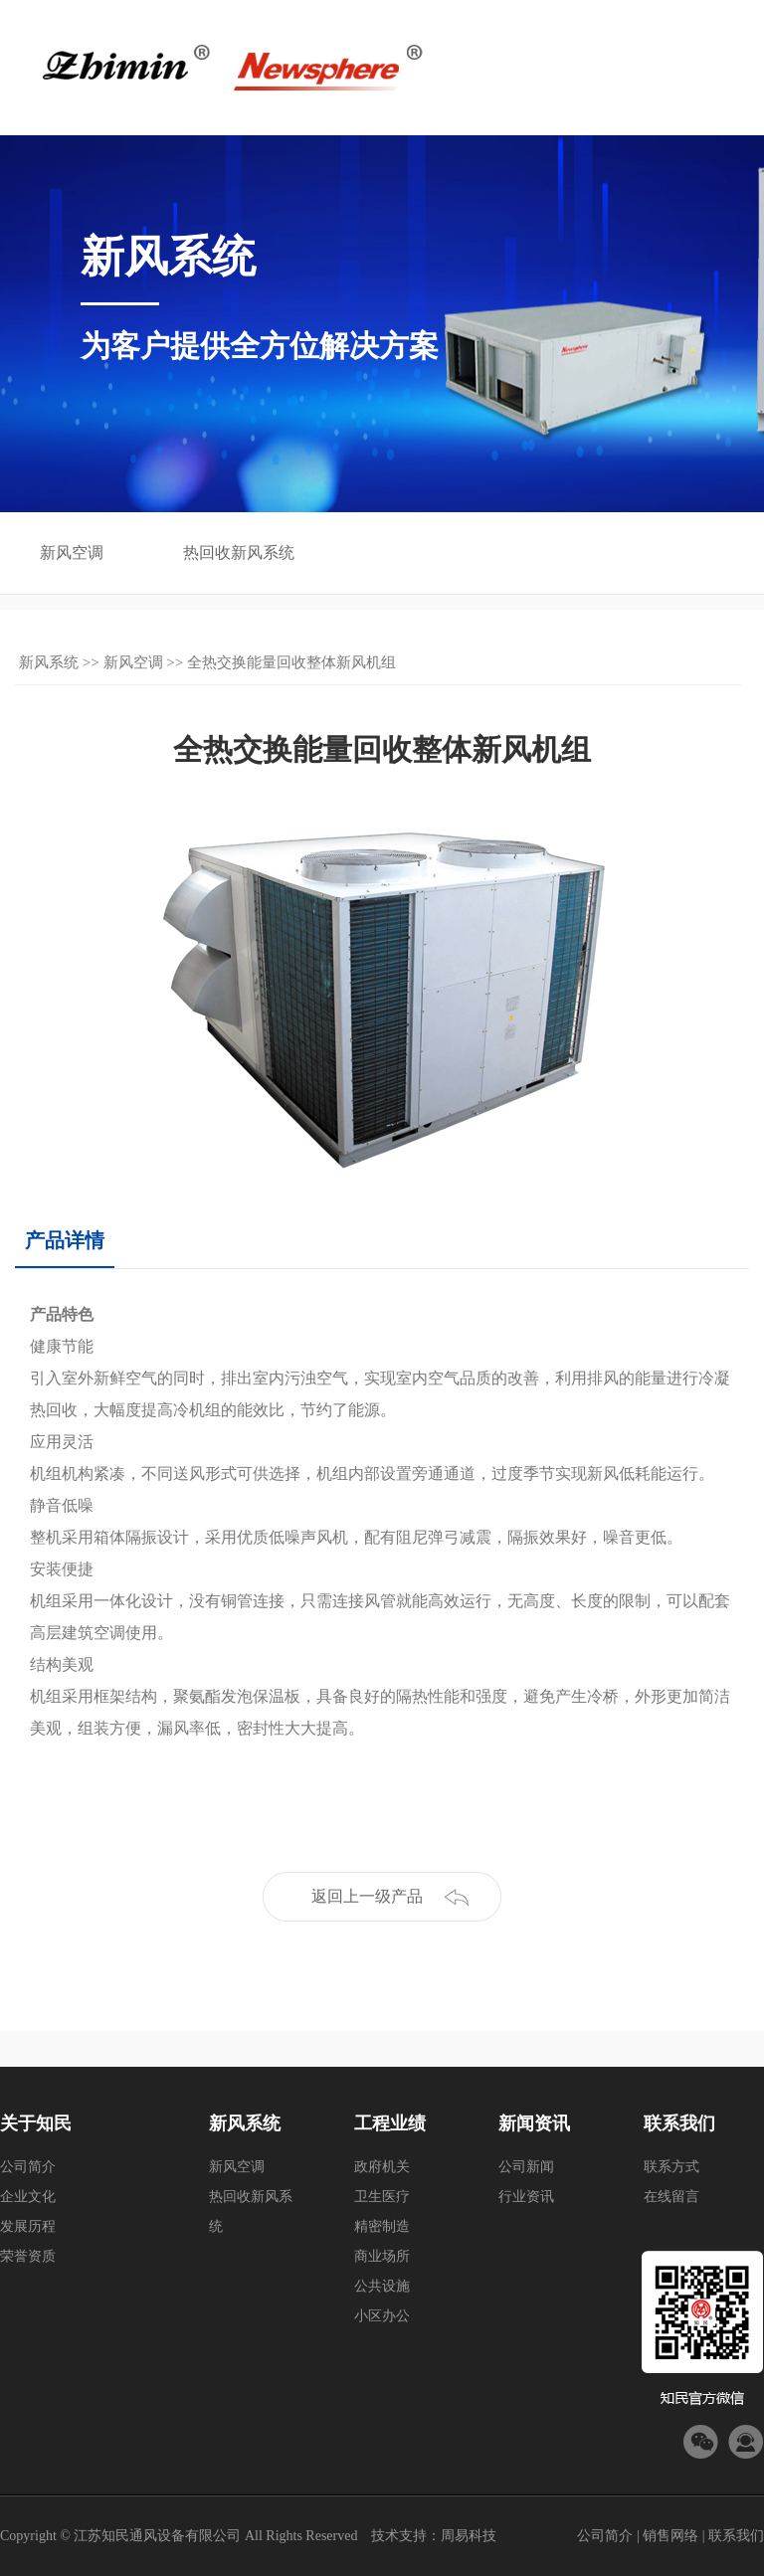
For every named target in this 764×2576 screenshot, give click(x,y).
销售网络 (670, 2535)
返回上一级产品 (367, 1896)
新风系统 (49, 662)
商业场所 (382, 2256)
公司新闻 (526, 2166)
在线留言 (671, 2196)
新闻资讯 (534, 2123)
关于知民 (36, 2123)
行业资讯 (526, 2196)
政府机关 (382, 2166)
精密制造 (382, 2226)
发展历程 (28, 2226)
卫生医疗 (382, 2196)
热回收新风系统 (238, 552)
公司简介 (28, 2166)
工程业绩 (390, 2123)
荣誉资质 (28, 2256)
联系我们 (679, 2123)
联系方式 (671, 2166)
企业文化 (28, 2196)
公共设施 (382, 2286)
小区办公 (382, 2315)
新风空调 (71, 552)
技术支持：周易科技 (433, 2535)
